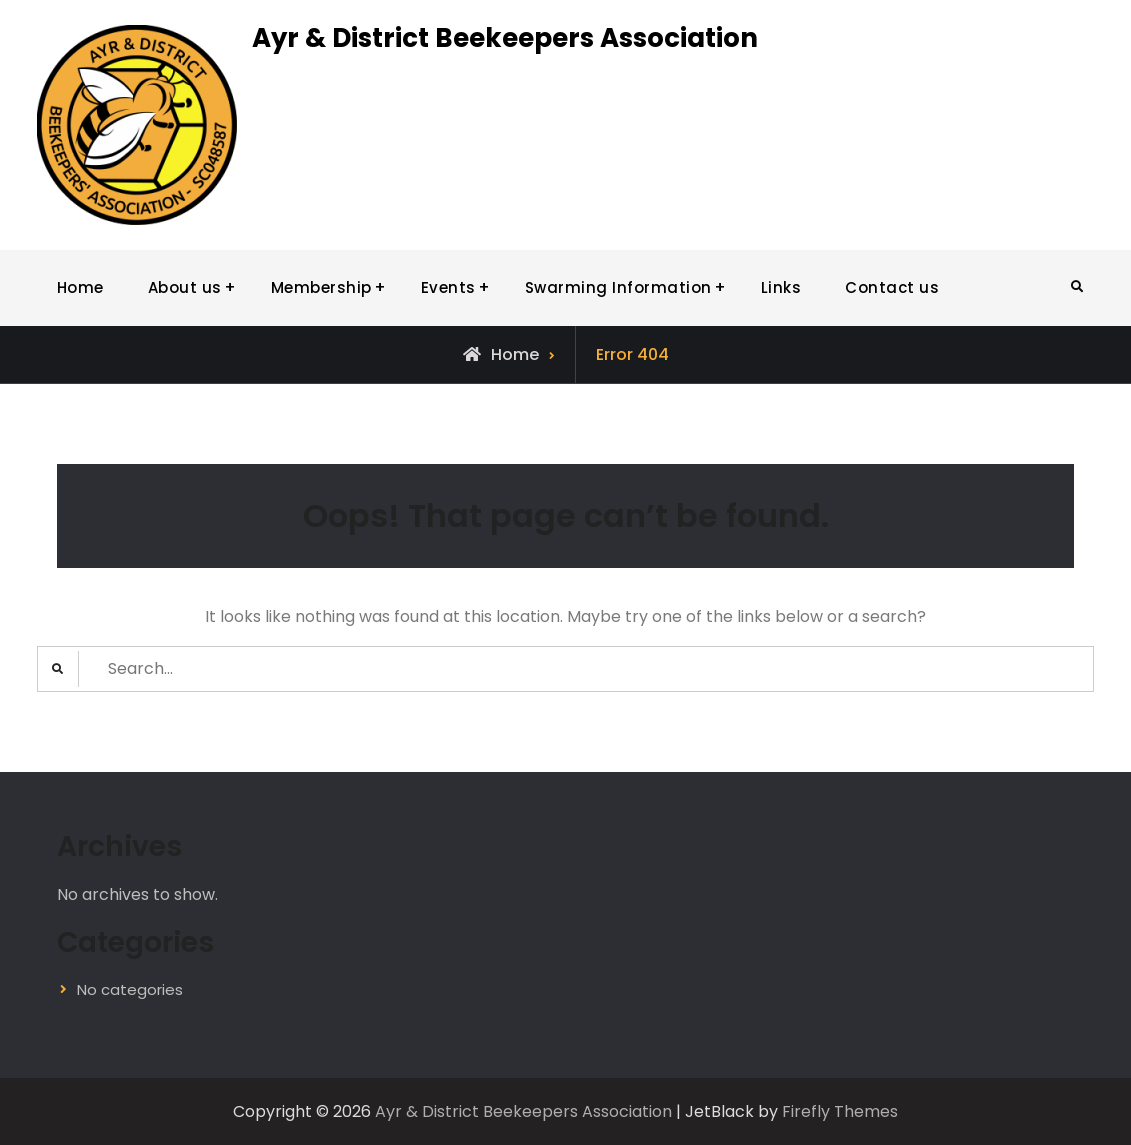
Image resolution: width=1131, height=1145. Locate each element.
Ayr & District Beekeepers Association (505, 38)
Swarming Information (618, 287)
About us (185, 287)
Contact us (892, 287)
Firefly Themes (840, 1111)
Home (80, 287)
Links (781, 287)
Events (448, 287)
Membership (321, 287)
